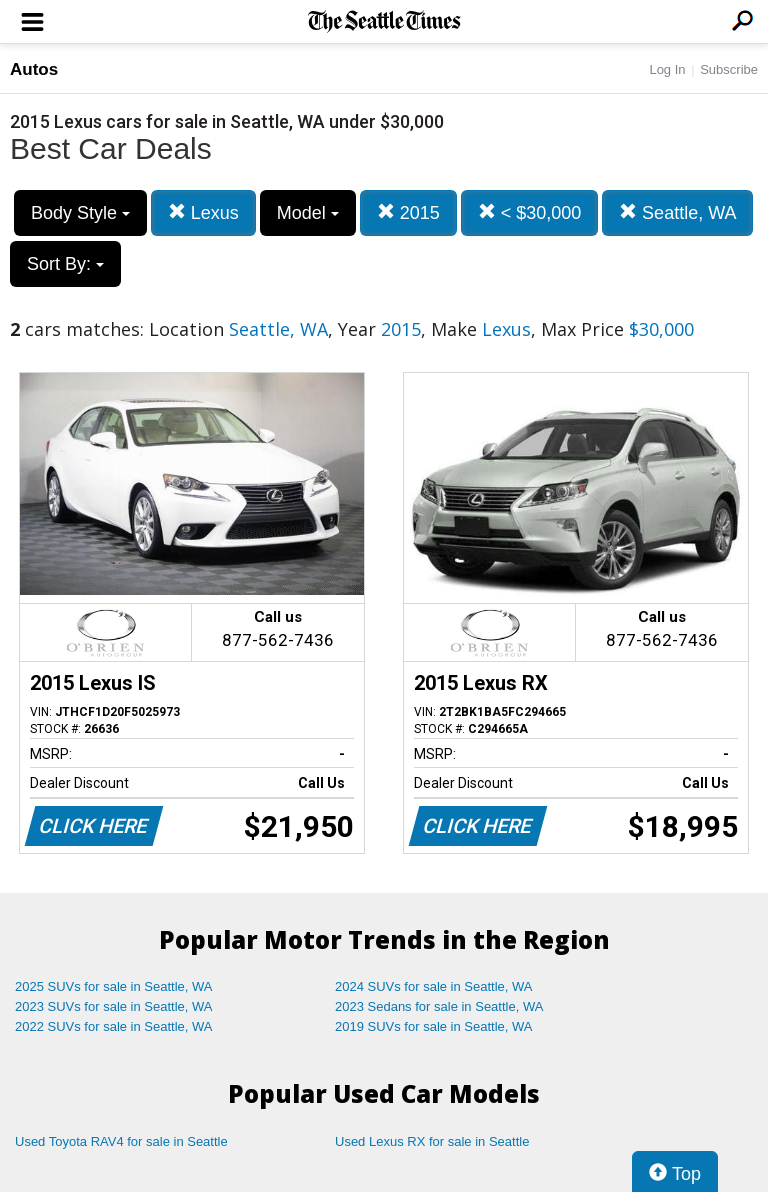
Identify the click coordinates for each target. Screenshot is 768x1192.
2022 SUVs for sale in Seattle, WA (114, 1026)
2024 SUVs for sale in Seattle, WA (434, 986)
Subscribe (729, 69)
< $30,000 (530, 212)
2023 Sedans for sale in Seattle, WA (439, 1006)
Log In (667, 69)
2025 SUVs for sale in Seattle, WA (114, 986)
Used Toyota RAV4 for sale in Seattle (121, 1141)
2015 (408, 212)
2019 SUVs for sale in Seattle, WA (434, 1026)
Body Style (80, 213)
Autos (34, 69)
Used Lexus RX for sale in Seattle (432, 1141)
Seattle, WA (677, 212)
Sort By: (65, 264)
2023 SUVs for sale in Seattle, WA (114, 1006)
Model (308, 213)
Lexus (203, 212)
